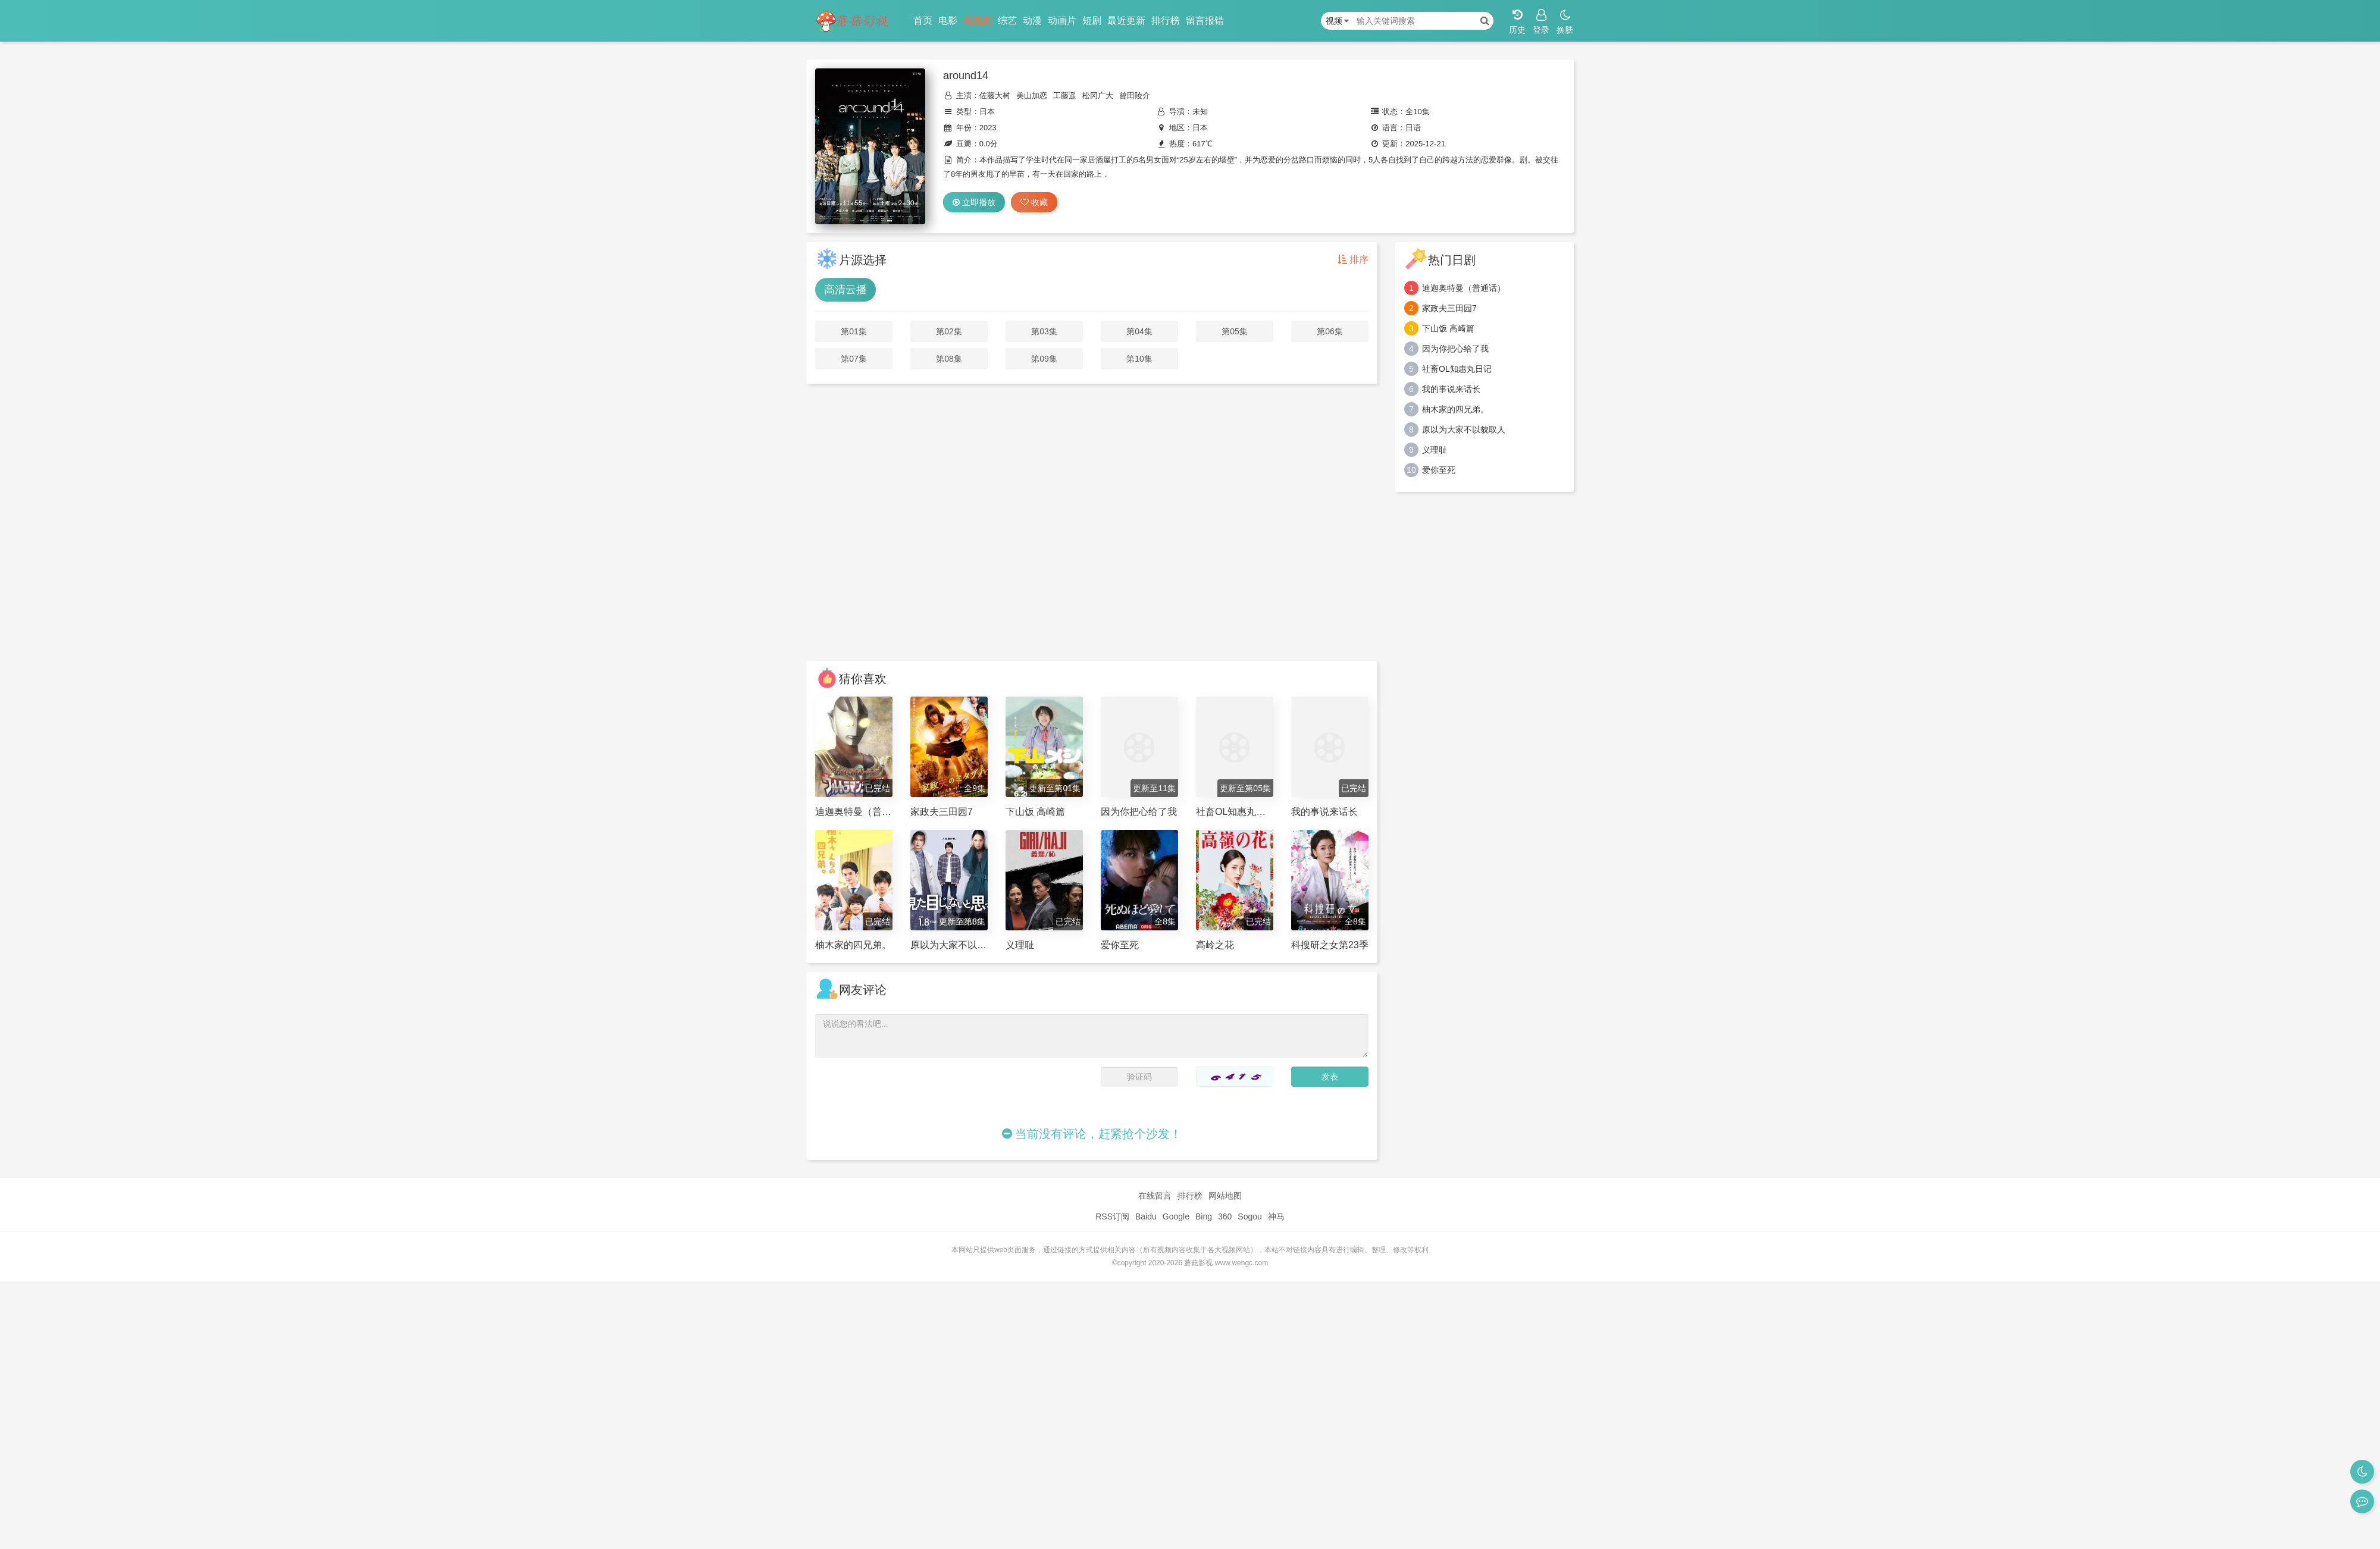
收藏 (1034, 202)
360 (1225, 1216)
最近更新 (1126, 20)
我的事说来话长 (1451, 389)
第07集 (854, 358)
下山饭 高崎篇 (1448, 328)
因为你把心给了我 (1455, 348)
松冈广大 (1097, 95)
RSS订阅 (1112, 1216)
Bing (1203, 1216)
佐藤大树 (994, 95)
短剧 (1091, 20)
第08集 (949, 358)
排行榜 (1165, 20)
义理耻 (1434, 449)
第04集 (1139, 331)
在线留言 (1155, 1195)
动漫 (1032, 20)
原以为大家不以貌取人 (1463, 429)
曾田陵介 (1134, 95)
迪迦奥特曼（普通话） (1463, 288)
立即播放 (974, 202)
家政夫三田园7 (1449, 308)
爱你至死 (1438, 470)
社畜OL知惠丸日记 (1457, 369)
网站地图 (1225, 1195)
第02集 (949, 331)
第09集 (1044, 358)
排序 (1353, 260)
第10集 (1139, 358)
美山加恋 (1031, 95)
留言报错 (1205, 20)
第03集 (1044, 331)
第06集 (1330, 331)
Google (1176, 1216)
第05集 (1235, 331)
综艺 (1007, 20)
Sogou (1249, 1216)
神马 (1276, 1216)
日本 (987, 111)
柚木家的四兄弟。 (1455, 409)
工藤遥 (1064, 95)
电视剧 (977, 20)
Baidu (1146, 1216)
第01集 (854, 331)
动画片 (1062, 20)
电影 (947, 20)
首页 (922, 20)
